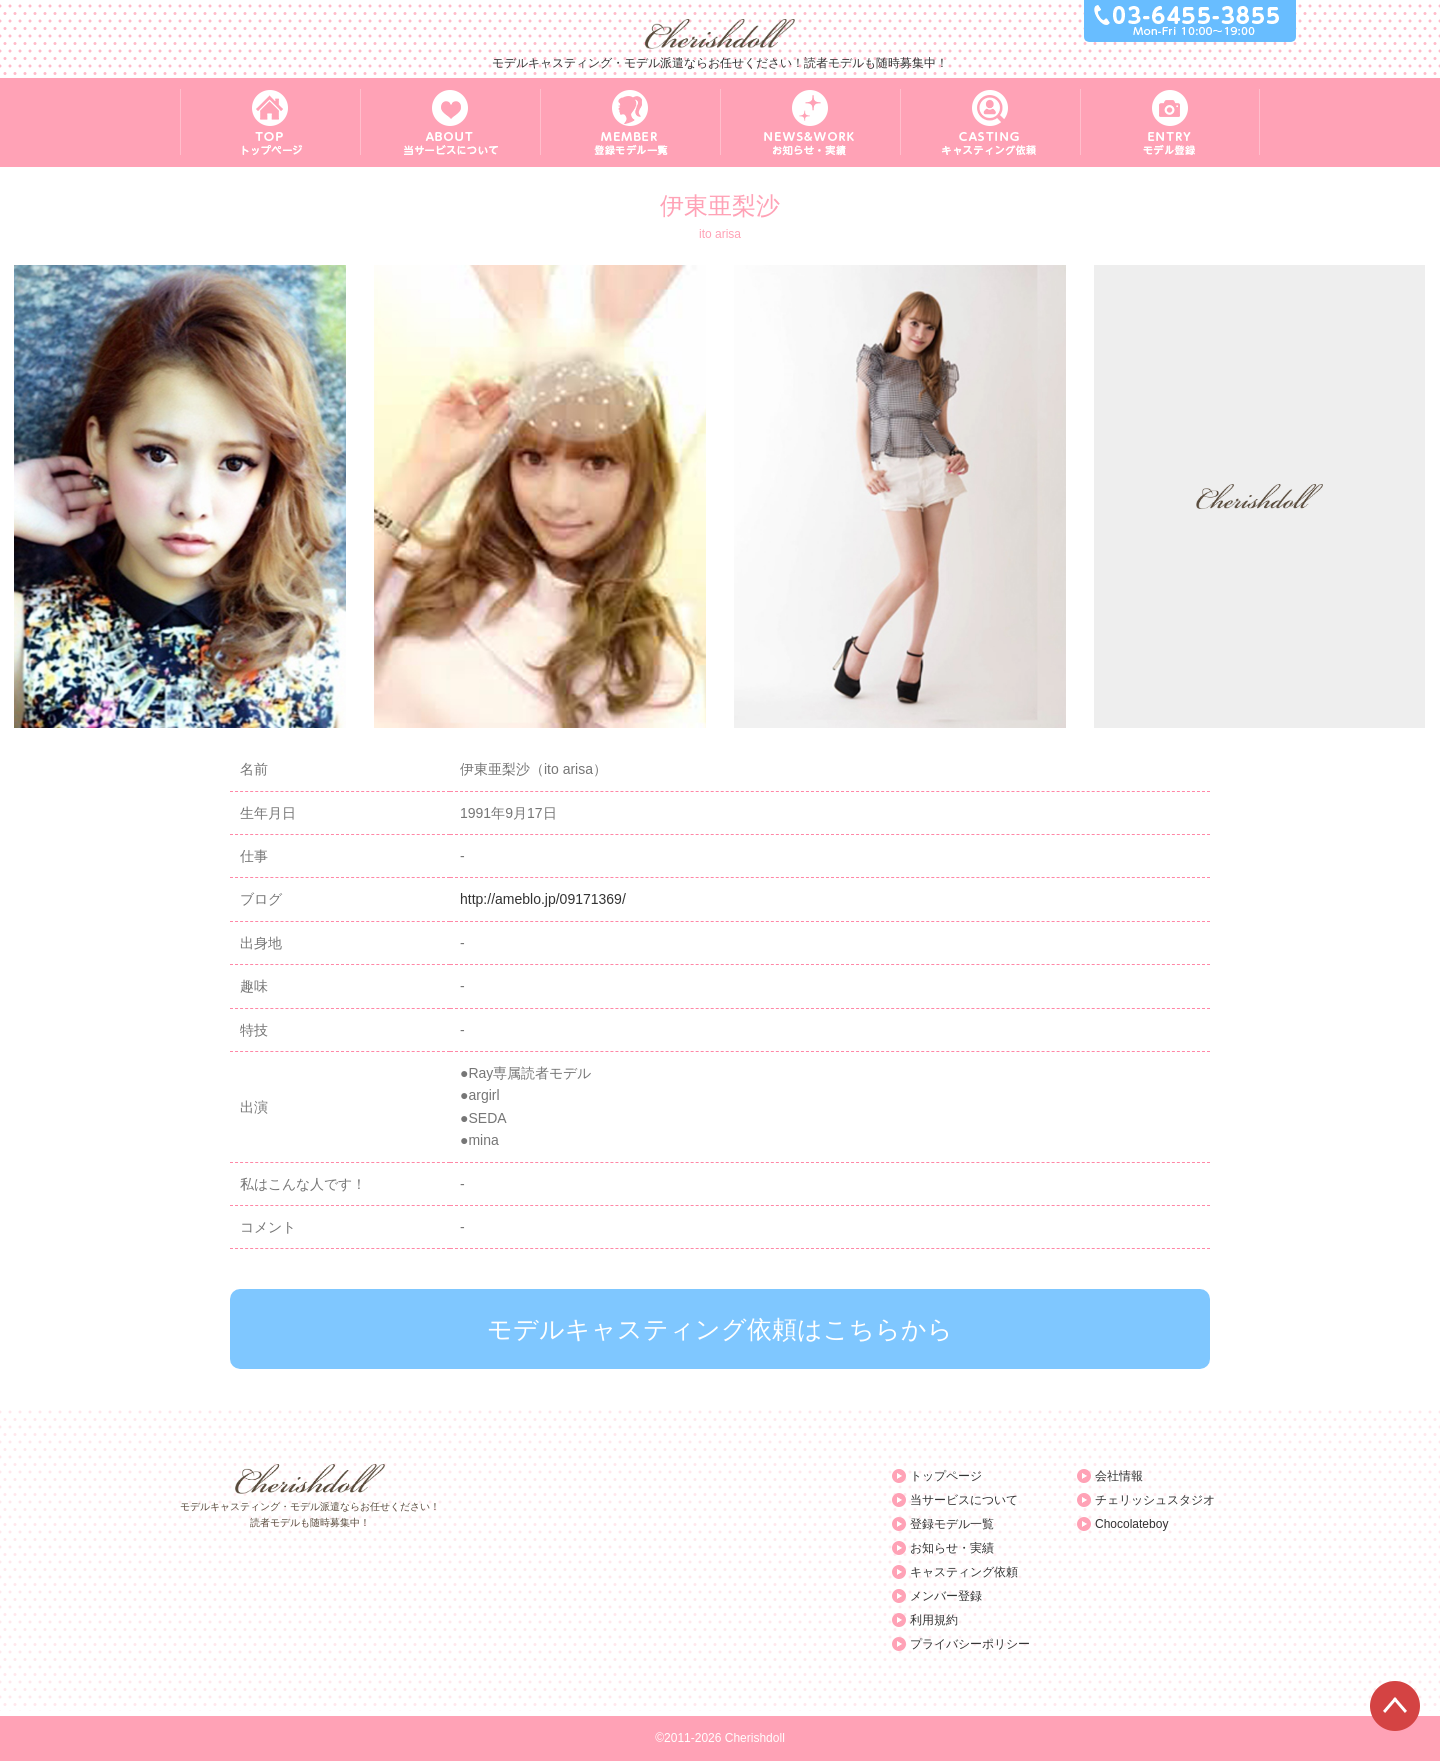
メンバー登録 (946, 1596)
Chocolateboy (1131, 1524)
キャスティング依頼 (964, 1572)
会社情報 (1119, 1476)
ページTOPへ (1395, 1706)
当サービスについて (964, 1500)
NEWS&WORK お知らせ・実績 (810, 122)
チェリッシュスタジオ (1155, 1500)
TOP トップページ (270, 122)
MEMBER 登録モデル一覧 (630, 122)
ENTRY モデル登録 (1170, 122)
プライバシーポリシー (970, 1644)
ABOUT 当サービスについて (450, 122)
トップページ (946, 1476)
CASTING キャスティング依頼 (990, 122)
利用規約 (934, 1620)
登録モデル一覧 (952, 1524)
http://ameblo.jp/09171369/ (543, 899)
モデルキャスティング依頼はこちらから (720, 1329)
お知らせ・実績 (952, 1548)
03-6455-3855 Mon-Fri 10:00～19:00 (1190, 21)
